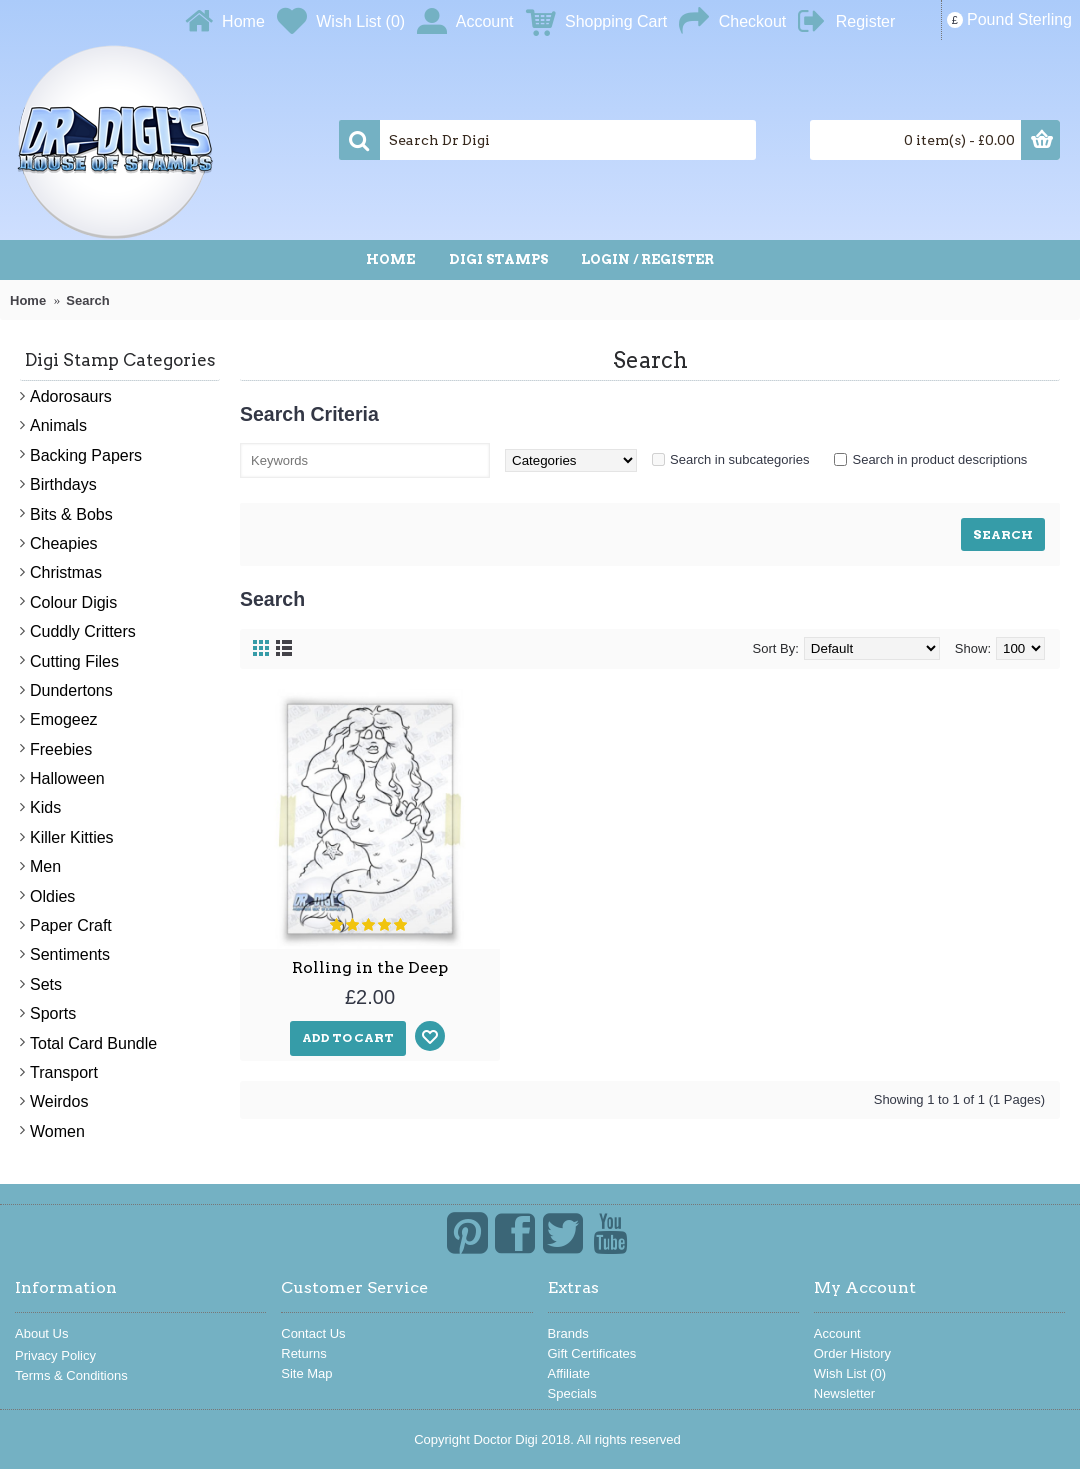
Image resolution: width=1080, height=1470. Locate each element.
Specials (572, 1393)
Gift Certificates (592, 1353)
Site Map (306, 1373)
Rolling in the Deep (370, 967)
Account (837, 1333)
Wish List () (850, 1373)
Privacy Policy (55, 1355)
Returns (304, 1353)
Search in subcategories (739, 459)
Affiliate (569, 1373)
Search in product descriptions (939, 459)
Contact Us (313, 1333)
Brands (568, 1333)
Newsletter (844, 1393)
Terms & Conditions (71, 1375)
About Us (41, 1333)
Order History (852, 1353)
